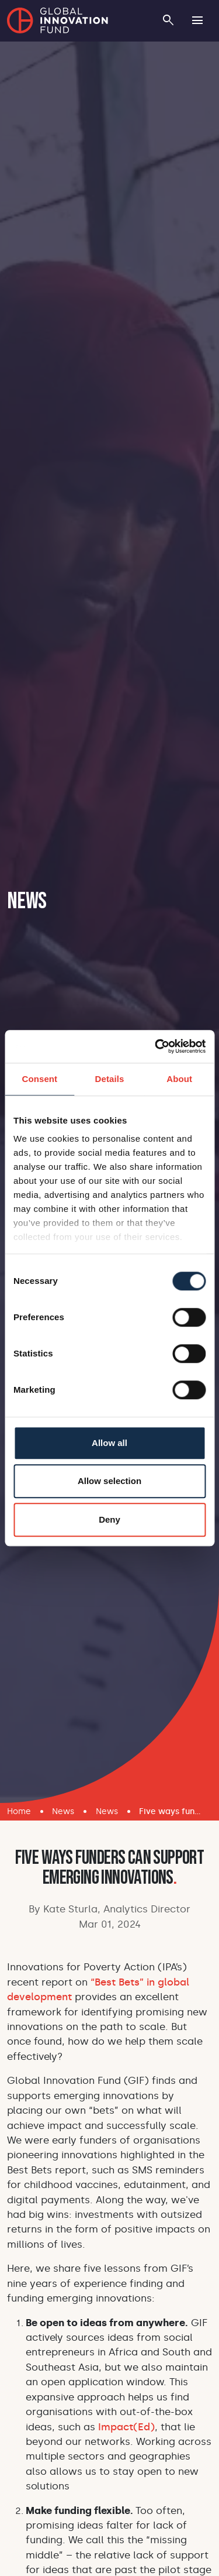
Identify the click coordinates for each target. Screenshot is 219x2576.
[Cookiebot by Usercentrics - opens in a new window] (156, 1046)
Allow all (109, 1443)
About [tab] (179, 1079)
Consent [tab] (39, 1079)
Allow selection (109, 1481)
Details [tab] (109, 1079)
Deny (109, 1519)
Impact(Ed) (126, 2427)
